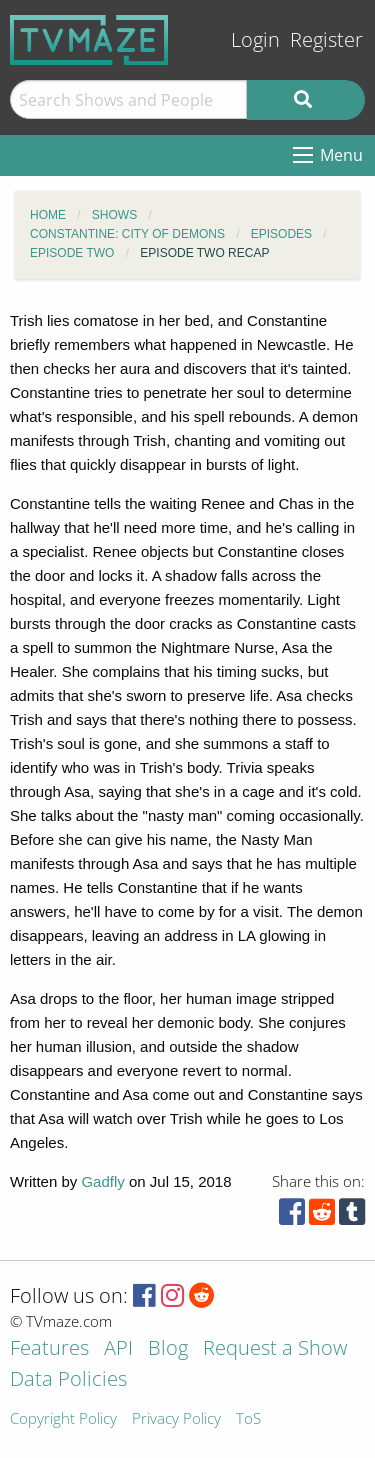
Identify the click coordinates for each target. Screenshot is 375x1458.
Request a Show (275, 1349)
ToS (248, 1419)
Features (49, 1349)
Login (255, 39)
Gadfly (102, 1181)
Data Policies (68, 1380)
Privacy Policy (176, 1419)
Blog (168, 1349)
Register (326, 39)
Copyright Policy (63, 1419)
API (118, 1349)
